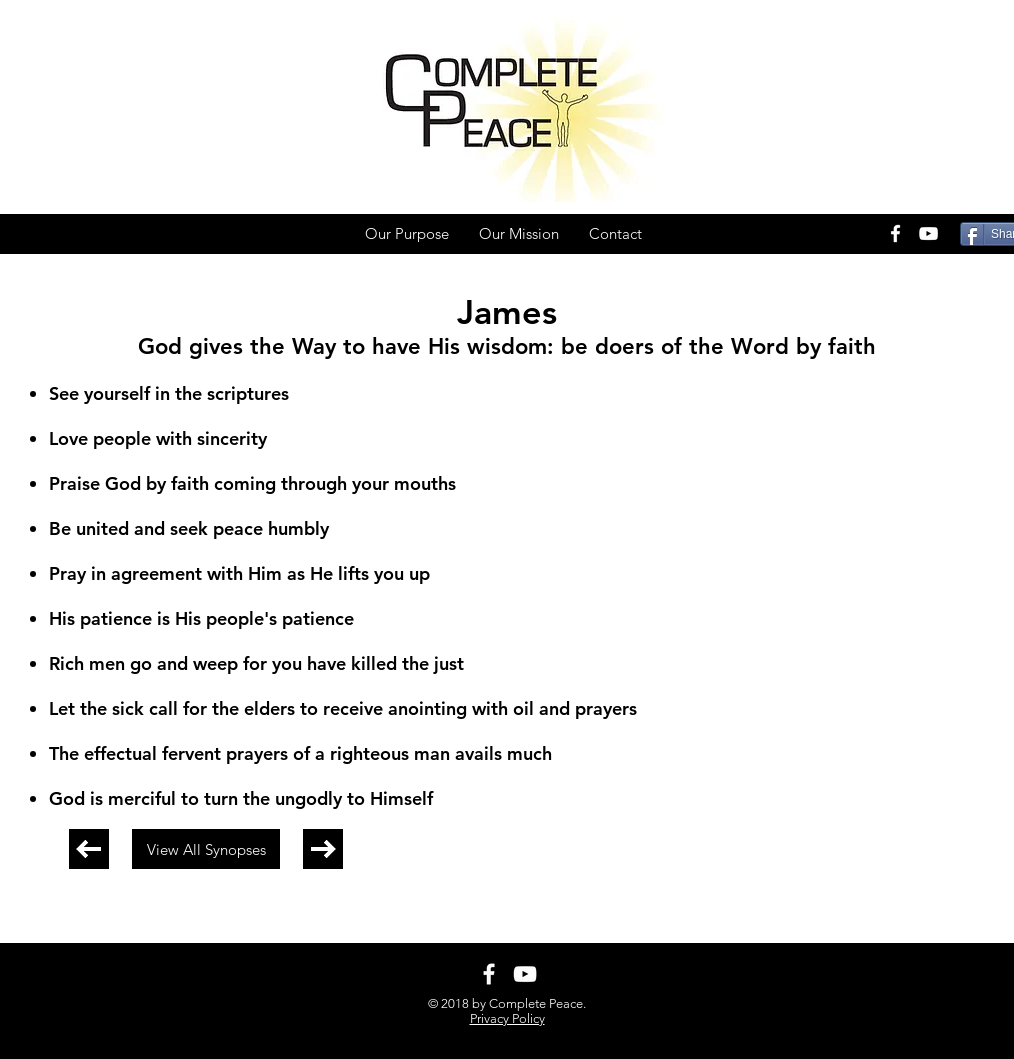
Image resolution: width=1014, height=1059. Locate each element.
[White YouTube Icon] (928, 233)
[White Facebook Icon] (895, 233)
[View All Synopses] (206, 849)
